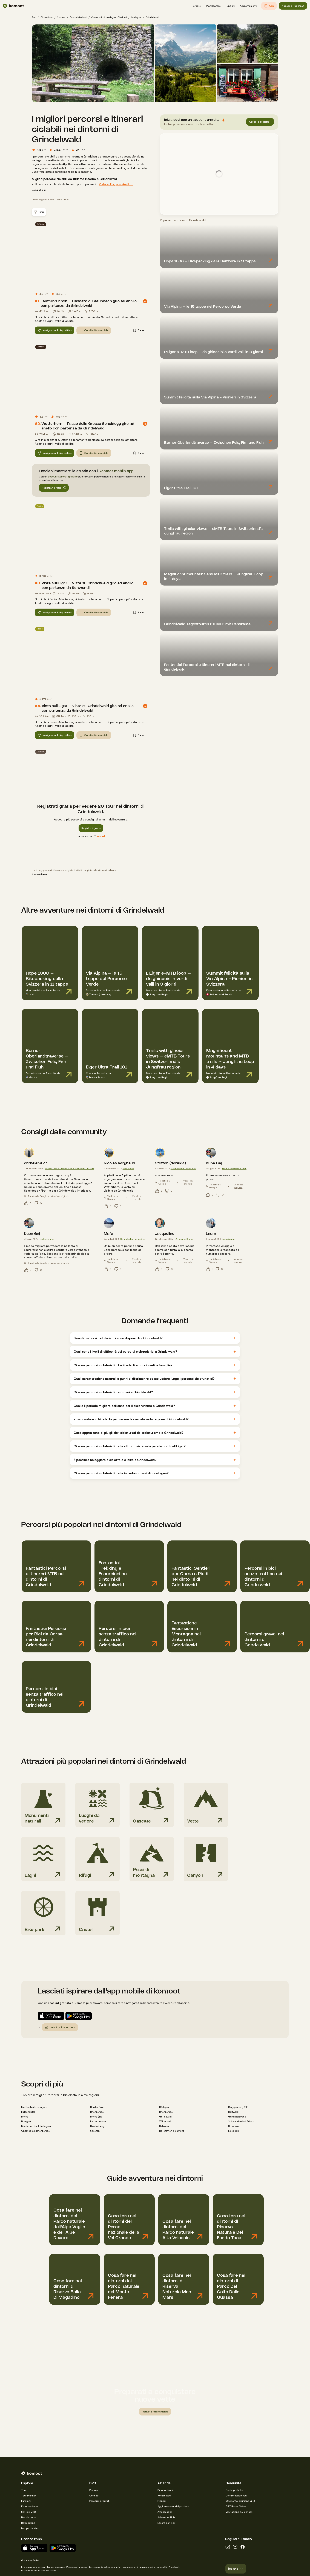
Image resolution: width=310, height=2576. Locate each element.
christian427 (35, 1163)
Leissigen (233, 2130)
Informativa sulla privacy (33, 2567)
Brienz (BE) (96, 2116)
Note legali (174, 2567)
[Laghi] (43, 1859)
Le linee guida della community (104, 2567)
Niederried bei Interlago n (36, 2126)
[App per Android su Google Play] (78, 2016)
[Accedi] (101, 836)
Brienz (24, 2116)
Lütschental (28, 2111)
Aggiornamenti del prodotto (173, 2506)
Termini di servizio (56, 2567)
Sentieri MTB (28, 2511)
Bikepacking (28, 2522)
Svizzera (61, 17)
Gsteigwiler (165, 2116)
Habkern (164, 2126)
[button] (196, 6)
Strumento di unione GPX (240, 2500)
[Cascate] (152, 1805)
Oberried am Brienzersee (35, 2130)
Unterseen (234, 2126)
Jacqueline (164, 1234)
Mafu (108, 1234)
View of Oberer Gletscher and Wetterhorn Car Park (69, 1168)
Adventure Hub (166, 2517)
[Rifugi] (97, 1859)
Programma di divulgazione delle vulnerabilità (144, 2567)
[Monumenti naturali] (43, 1805)
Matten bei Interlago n (34, 2106)
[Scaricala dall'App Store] (51, 2016)
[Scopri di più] (39, 874)
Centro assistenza (236, 2495)
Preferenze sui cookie (76, 2567)
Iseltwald (233, 2111)
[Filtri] (39, 212)
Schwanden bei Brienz (241, 2121)
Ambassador (164, 2511)
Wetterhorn (128, 1168)
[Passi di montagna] (152, 1859)
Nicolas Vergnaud (119, 1163)
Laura (211, 1234)
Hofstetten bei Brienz (171, 2130)
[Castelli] (97, 1913)
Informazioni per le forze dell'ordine (38, 2570)
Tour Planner (28, 2495)
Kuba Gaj (214, 1163)
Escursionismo (29, 2506)
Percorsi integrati (99, 2500)
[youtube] (235, 2546)
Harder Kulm (97, 2106)
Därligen (164, 2106)
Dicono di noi (165, 2489)
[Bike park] (43, 1913)
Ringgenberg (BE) (238, 2106)
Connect (94, 2495)
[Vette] (206, 1805)
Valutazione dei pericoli (239, 2511)
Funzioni (26, 2500)
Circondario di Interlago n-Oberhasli (109, 17)
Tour (34, 17)
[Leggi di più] (39, 190)
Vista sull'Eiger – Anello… (116, 184)
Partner (93, 2489)
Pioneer (161, 2500)
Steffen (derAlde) (170, 1163)
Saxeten (95, 2130)
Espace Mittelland (78, 17)
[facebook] (242, 2546)
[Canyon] (206, 1859)
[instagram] (227, 2546)
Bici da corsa (28, 2517)
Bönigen (26, 2121)
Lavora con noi (166, 2522)
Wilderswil (165, 2121)
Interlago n (136, 17)
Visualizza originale (60, 1196)
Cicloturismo (47, 17)
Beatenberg (97, 2126)
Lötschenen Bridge (184, 1239)
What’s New (164, 2495)
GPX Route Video (236, 2506)
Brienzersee (97, 2111)
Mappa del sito (30, 2528)
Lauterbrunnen (47, 1239)
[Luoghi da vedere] (97, 1805)
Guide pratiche (234, 2489)
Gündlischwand (237, 2116)
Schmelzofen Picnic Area (183, 1168)
